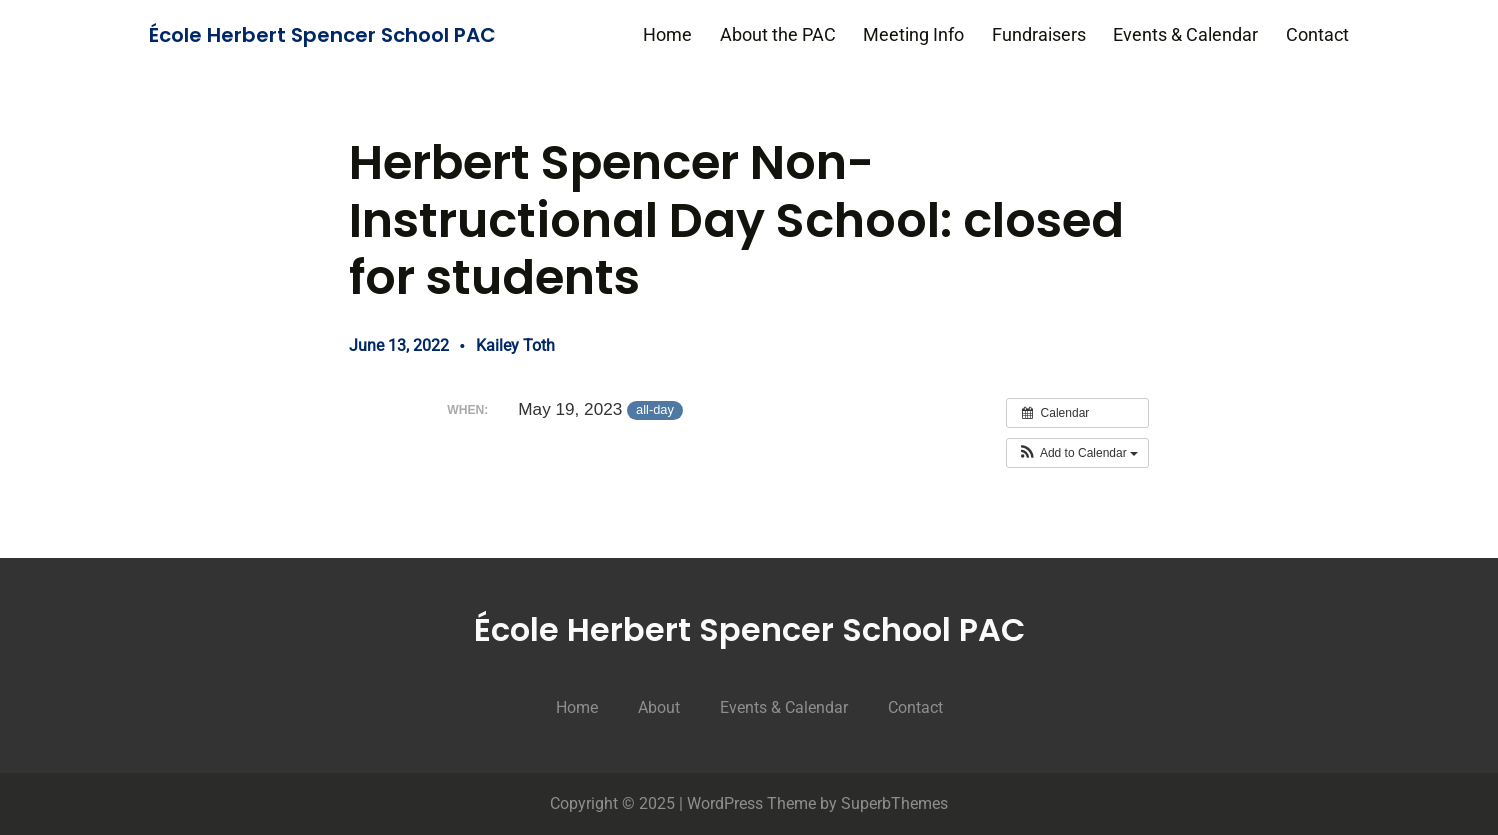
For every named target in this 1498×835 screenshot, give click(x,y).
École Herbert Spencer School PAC (322, 35)
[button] (1077, 453)
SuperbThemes (894, 803)
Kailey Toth (515, 345)
